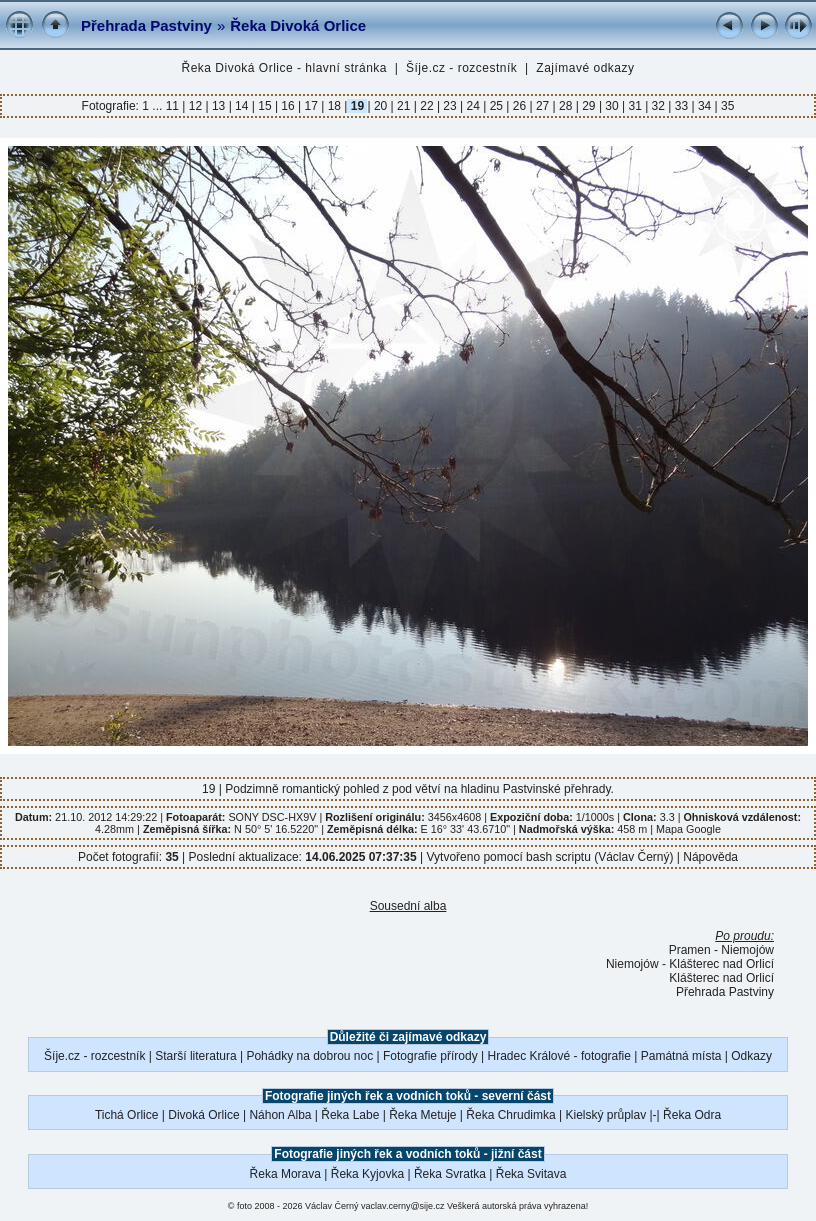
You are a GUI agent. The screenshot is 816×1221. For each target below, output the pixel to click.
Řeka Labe (350, 1115)
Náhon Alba (280, 1115)
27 (543, 106)
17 (311, 106)
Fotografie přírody (430, 1056)
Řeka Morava (285, 1174)
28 (566, 106)
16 (288, 106)
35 (726, 106)
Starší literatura (195, 1056)
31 (635, 106)
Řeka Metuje (422, 1115)
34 (705, 106)
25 (496, 106)
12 (195, 106)
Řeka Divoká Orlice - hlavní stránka (284, 68)
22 (427, 106)
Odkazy (751, 1056)
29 (589, 106)
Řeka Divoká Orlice (298, 25)
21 (404, 106)
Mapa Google (688, 829)
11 (174, 106)
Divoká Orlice (203, 1115)
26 (519, 106)
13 (219, 106)
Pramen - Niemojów (721, 950)
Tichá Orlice (127, 1115)
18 (334, 106)
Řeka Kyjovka (367, 1174)
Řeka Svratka (450, 1174)
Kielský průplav (605, 1115)
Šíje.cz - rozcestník (461, 68)
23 (450, 106)
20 (381, 106)
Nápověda (710, 857)
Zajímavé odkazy (585, 68)
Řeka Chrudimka (510, 1115)
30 (612, 106)
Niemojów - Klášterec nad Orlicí (690, 964)
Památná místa (681, 1056)
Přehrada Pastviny (146, 25)
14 (242, 106)
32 (658, 106)
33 (681, 106)
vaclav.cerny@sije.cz (403, 1206)
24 (473, 106)
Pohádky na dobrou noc (309, 1056)
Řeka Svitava (531, 1174)
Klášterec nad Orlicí (721, 978)
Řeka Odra (692, 1115)
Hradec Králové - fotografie (559, 1056)
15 (265, 106)
